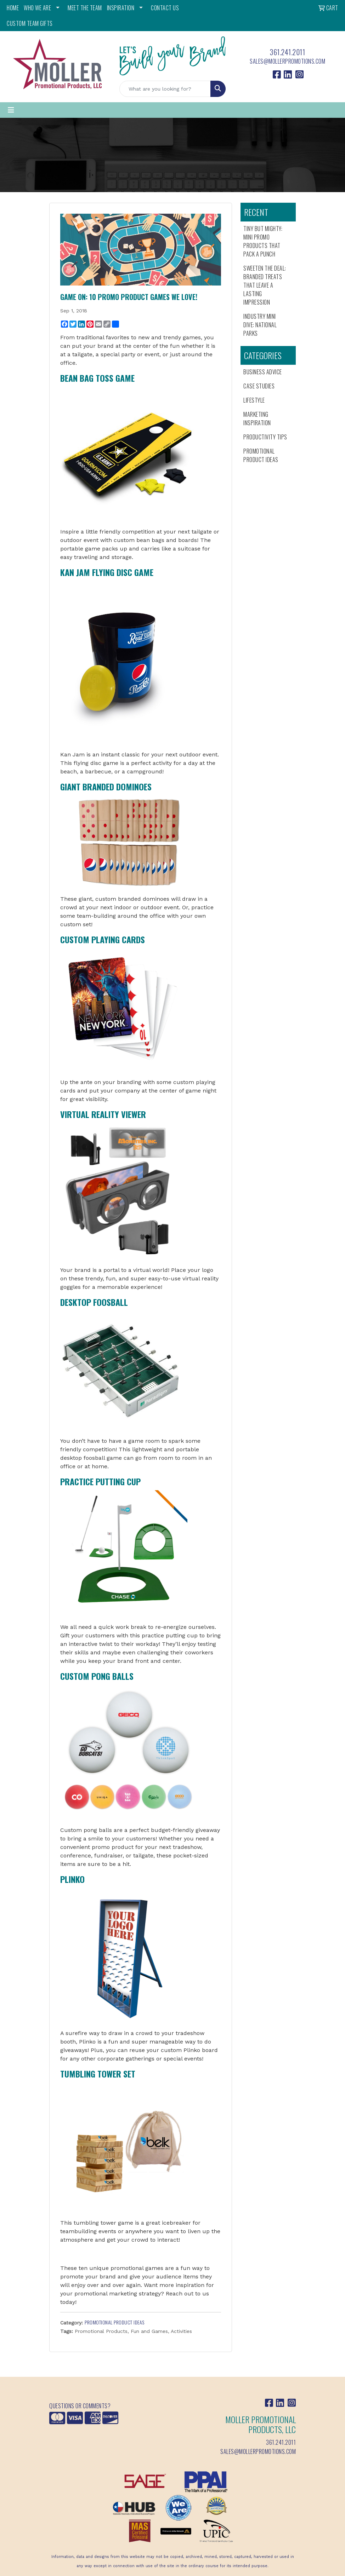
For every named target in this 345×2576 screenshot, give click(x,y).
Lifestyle (254, 400)
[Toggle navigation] (11, 110)
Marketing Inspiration (257, 418)
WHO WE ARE (37, 8)
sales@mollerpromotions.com (287, 61)
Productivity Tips (265, 437)
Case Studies (259, 386)
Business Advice (262, 372)
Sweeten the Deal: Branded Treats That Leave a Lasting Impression (264, 285)
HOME (13, 8)
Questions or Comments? (80, 2406)
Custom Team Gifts (30, 23)
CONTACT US (165, 8)
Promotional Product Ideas (115, 2322)
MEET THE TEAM (85, 8)
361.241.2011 (287, 52)
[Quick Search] (165, 89)
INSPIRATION (121, 8)
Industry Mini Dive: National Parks (260, 325)
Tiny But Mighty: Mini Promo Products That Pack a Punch (262, 241)
